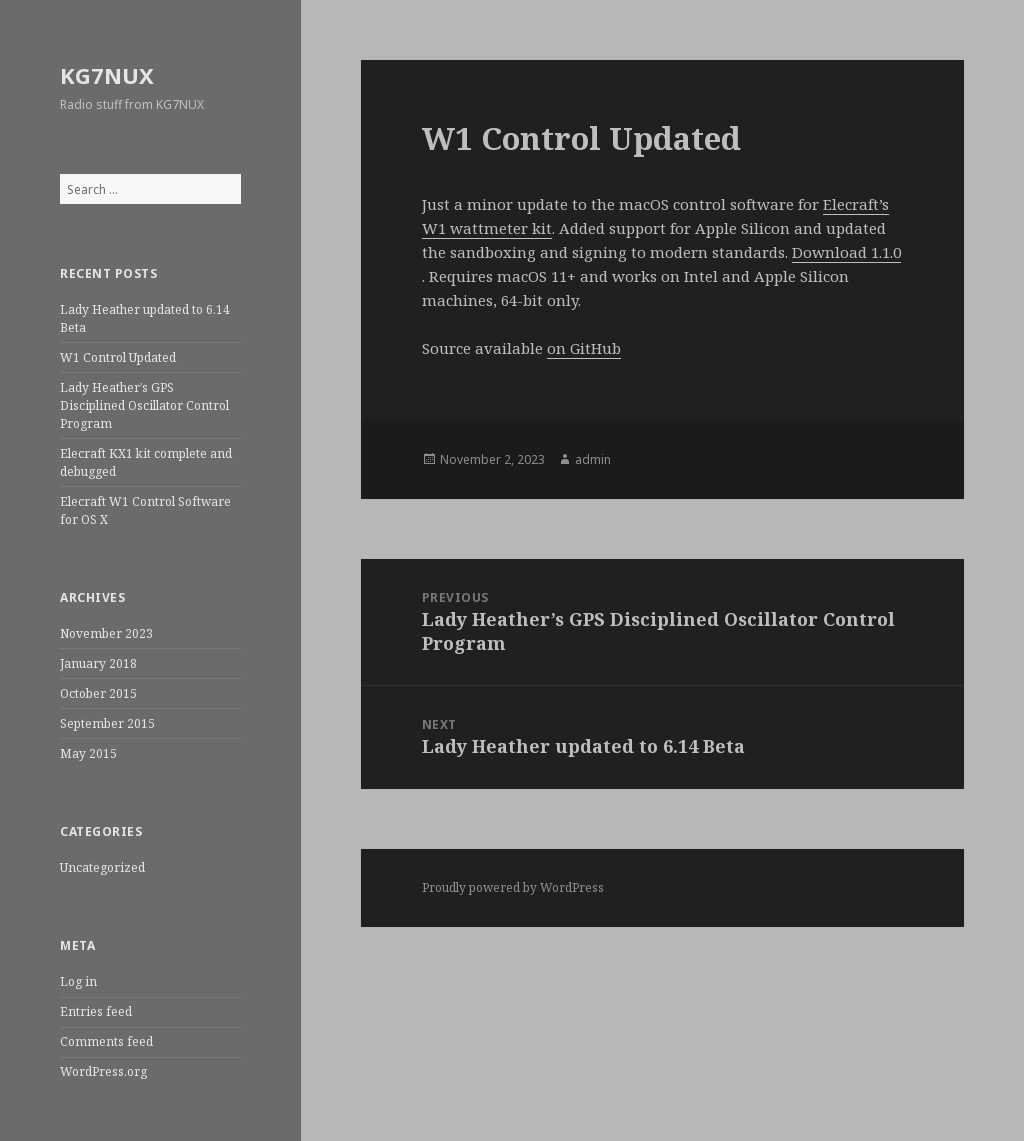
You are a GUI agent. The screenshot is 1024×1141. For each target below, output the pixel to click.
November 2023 (106, 633)
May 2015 (88, 753)
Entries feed (96, 1011)
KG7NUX (107, 75)
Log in (78, 981)
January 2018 (98, 663)
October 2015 (98, 693)
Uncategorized (102, 867)
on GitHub (584, 348)
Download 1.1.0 (846, 252)
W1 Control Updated (118, 357)
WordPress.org (103, 1071)
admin (593, 459)
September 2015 (107, 723)
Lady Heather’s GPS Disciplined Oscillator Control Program (144, 405)
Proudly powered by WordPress (513, 887)
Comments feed (106, 1041)
